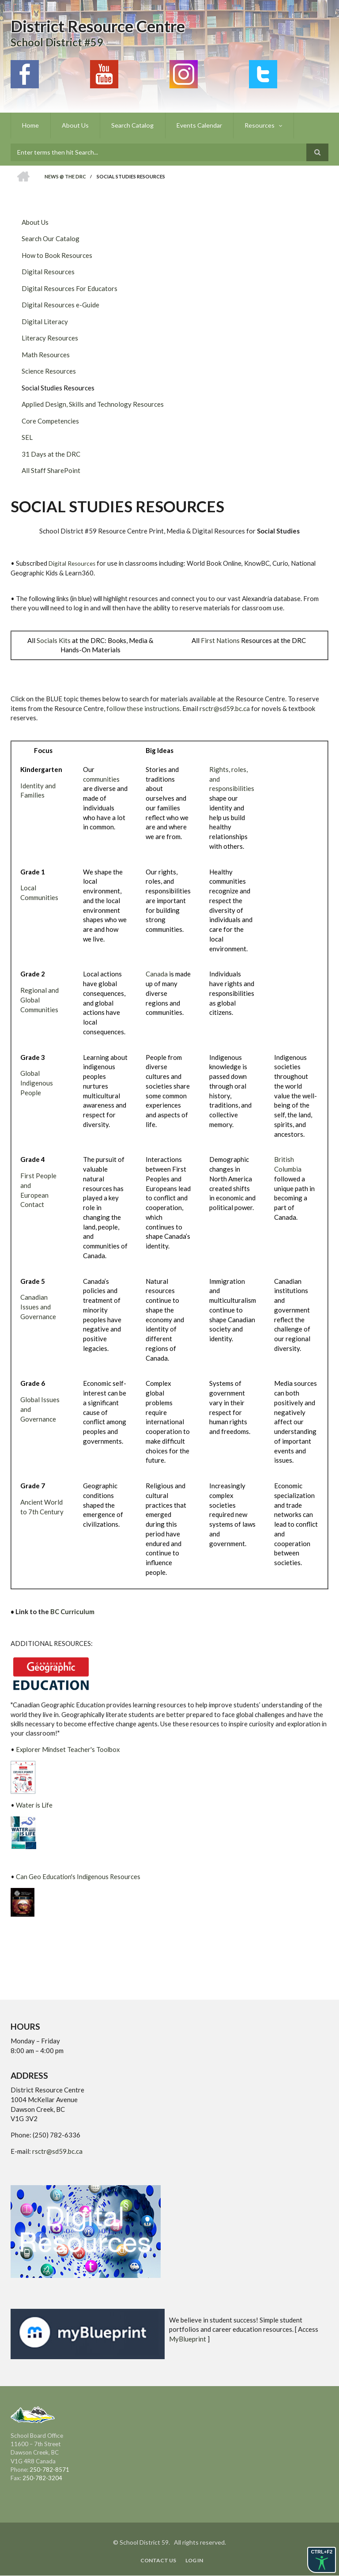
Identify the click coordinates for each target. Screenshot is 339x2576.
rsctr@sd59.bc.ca (225, 708)
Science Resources (49, 371)
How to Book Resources (57, 255)
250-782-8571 (49, 2469)
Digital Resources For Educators (69, 288)
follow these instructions (143, 708)
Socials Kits (54, 640)
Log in (194, 2560)
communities (101, 779)
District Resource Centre (98, 26)
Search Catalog (131, 125)
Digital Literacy (45, 321)
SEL (27, 437)
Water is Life (34, 1805)
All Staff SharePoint (51, 470)
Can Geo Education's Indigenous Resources (78, 1876)
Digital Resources (48, 272)
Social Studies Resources (58, 388)
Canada (157, 974)
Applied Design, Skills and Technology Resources (93, 404)
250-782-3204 (42, 2477)
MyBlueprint (187, 2339)
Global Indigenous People (36, 1083)
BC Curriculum (72, 1611)
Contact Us (158, 2560)
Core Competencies (50, 421)
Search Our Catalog (50, 238)
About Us (74, 125)
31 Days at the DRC (51, 454)
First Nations (220, 640)
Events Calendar (197, 125)
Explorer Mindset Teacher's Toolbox (68, 1749)
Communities (39, 1010)
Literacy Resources (50, 338)
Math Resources (46, 355)
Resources (257, 125)
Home (30, 125)
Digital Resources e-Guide (60, 305)
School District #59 (57, 42)
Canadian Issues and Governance (38, 1306)
